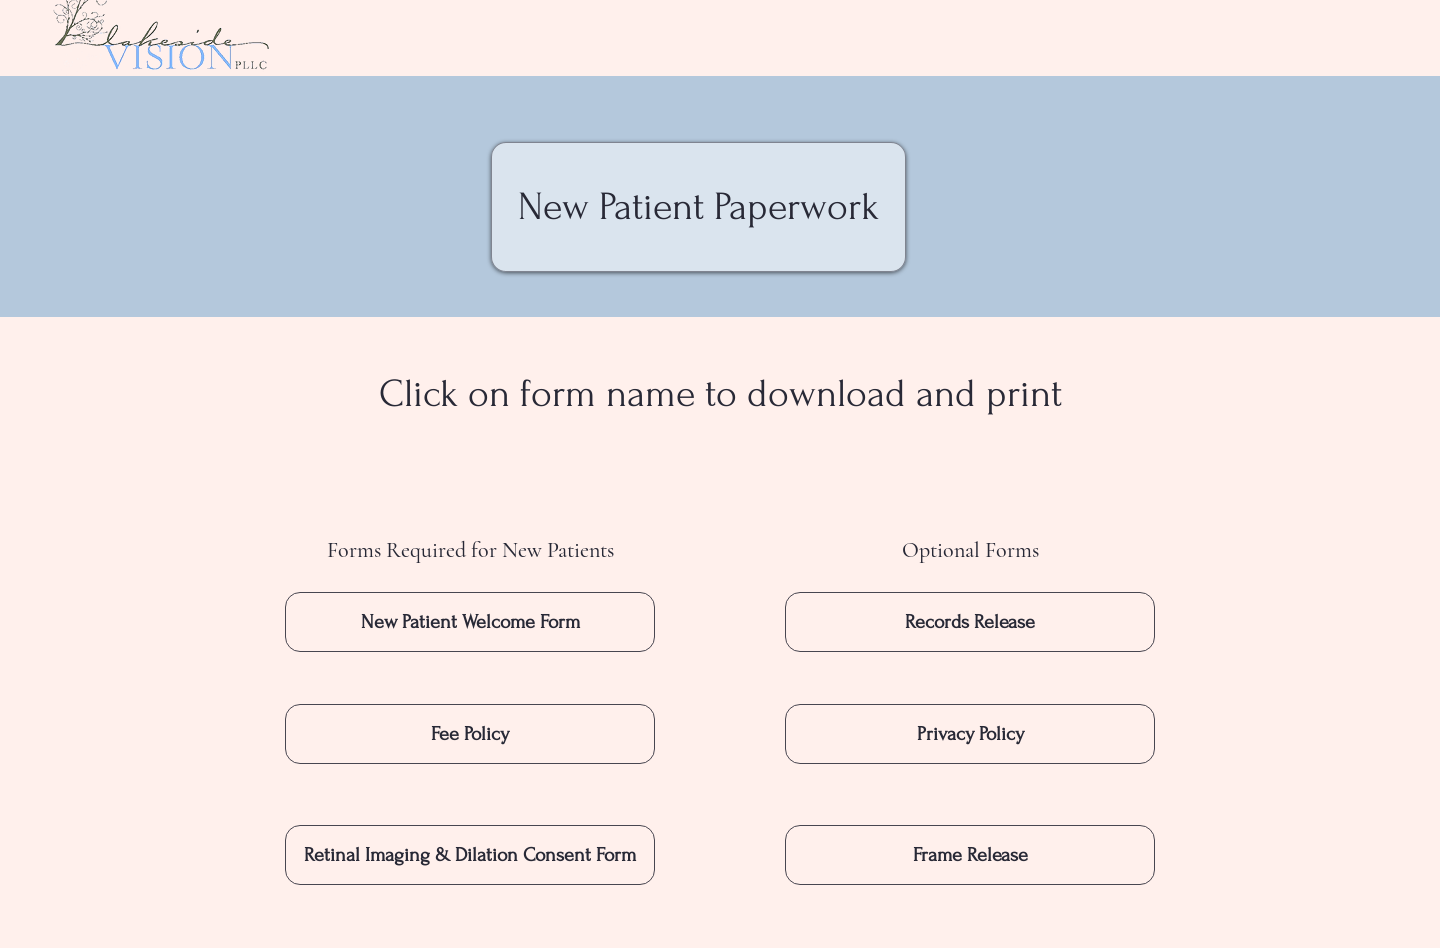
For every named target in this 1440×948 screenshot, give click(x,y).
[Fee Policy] (470, 734)
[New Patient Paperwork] (698, 207)
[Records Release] (970, 622)
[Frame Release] (970, 855)
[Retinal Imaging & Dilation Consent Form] (470, 855)
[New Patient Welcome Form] (470, 622)
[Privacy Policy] (970, 734)
